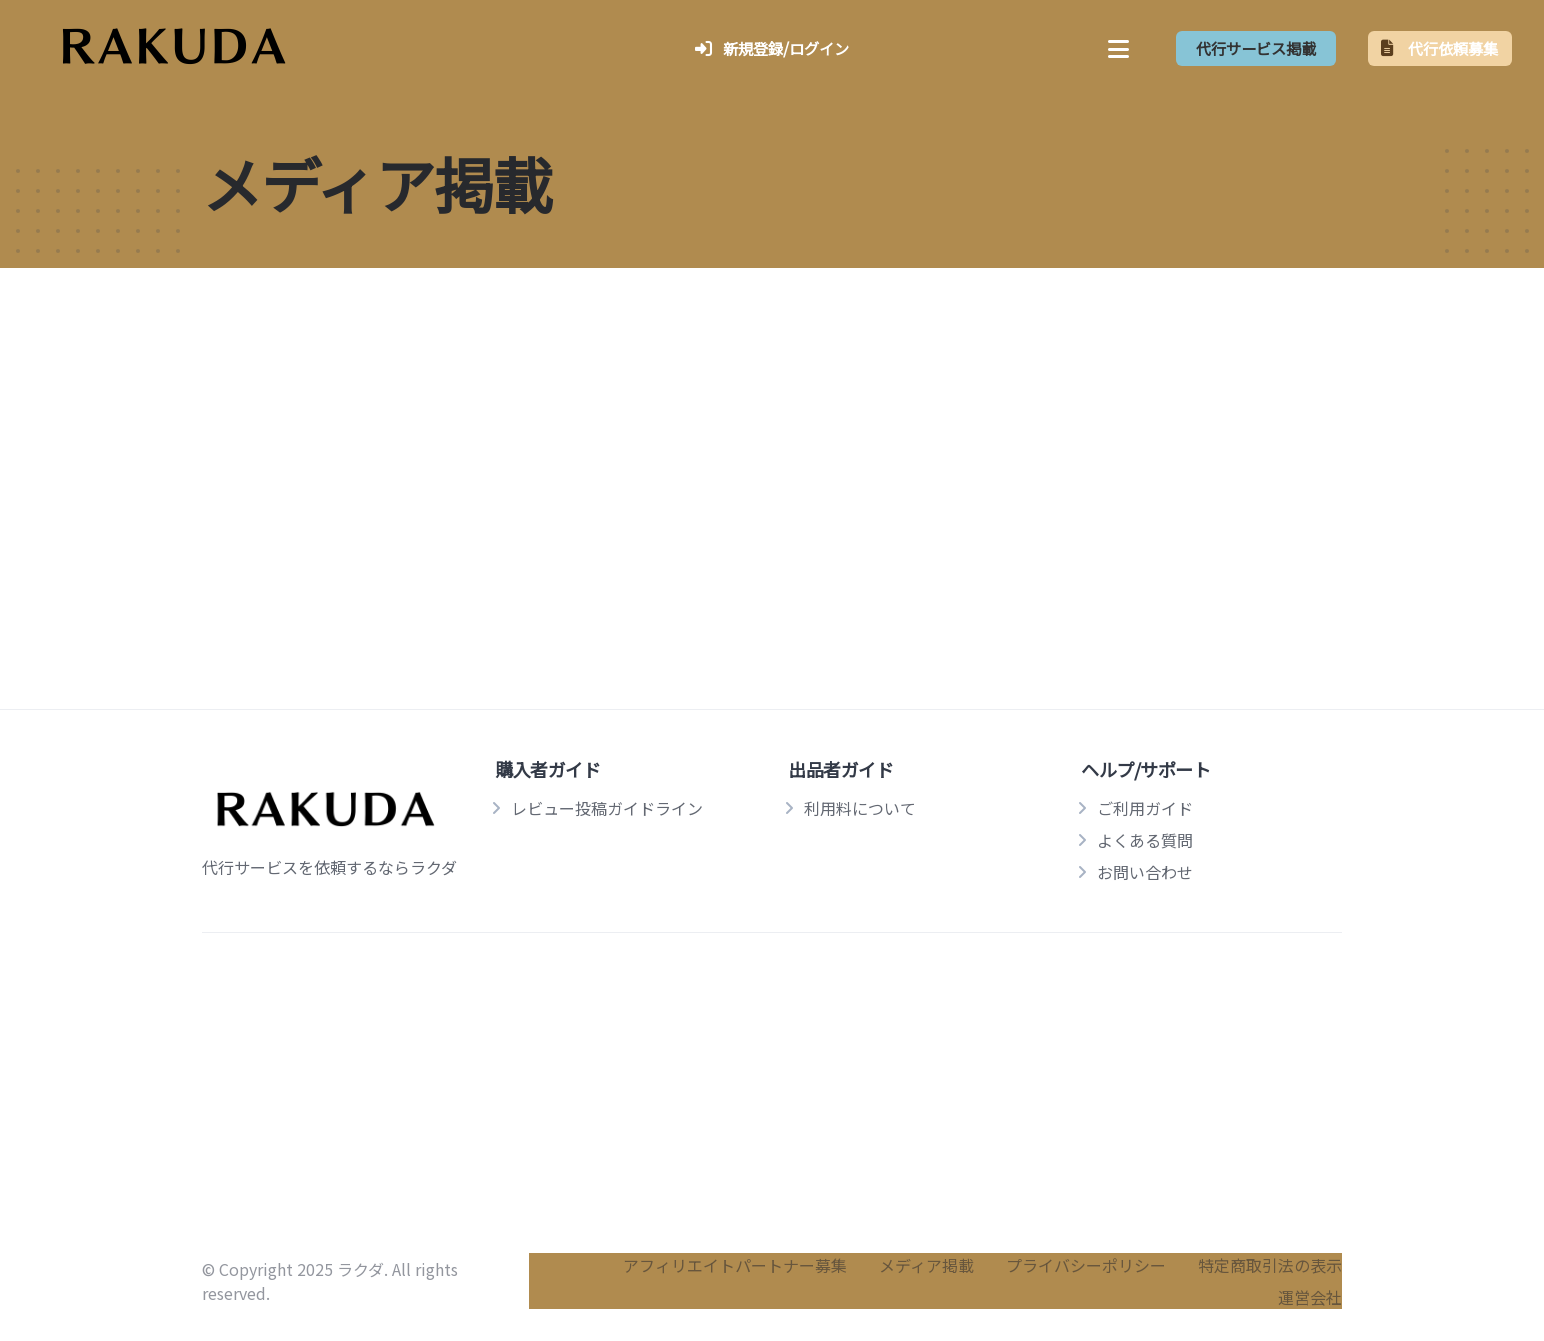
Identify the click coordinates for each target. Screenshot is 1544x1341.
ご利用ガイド (1145, 808)
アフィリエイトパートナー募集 (735, 1265)
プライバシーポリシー (1086, 1265)
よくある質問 (1145, 840)
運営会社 (1310, 1297)
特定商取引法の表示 (1270, 1265)
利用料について (860, 808)
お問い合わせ (1145, 872)
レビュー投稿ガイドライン (607, 808)
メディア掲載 (926, 1265)
